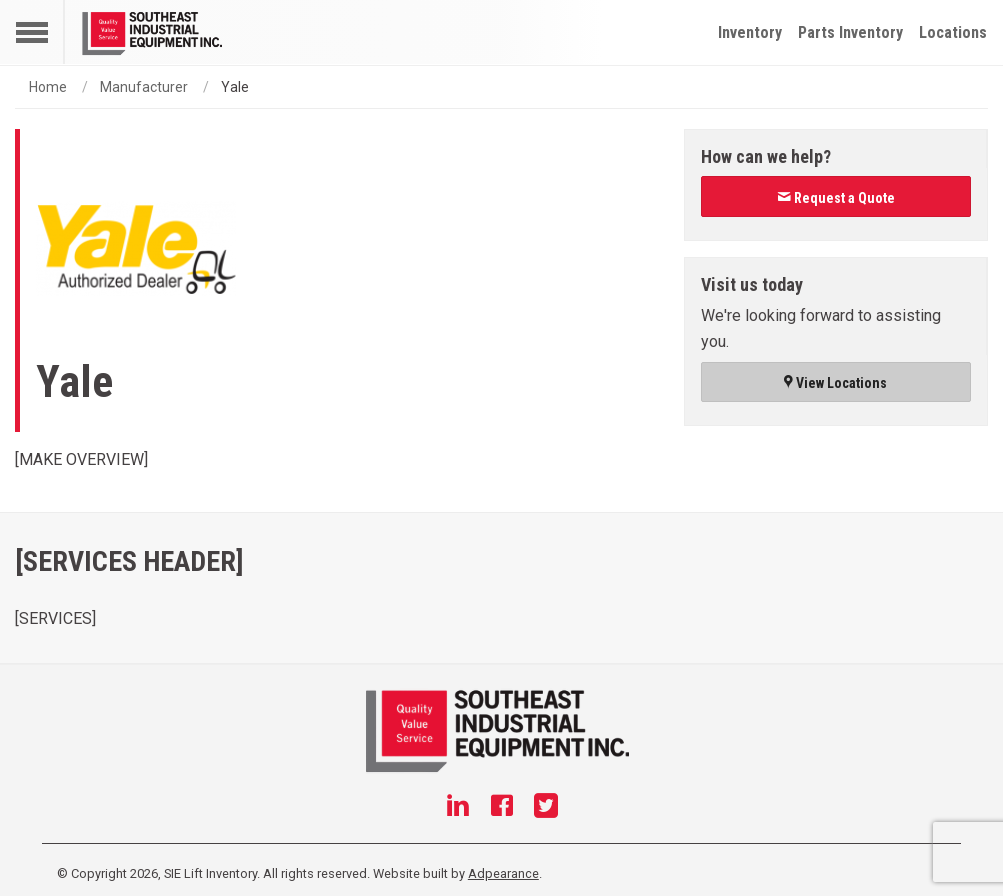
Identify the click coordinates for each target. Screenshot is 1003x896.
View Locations (835, 383)
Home (48, 87)
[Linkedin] (458, 808)
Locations (953, 32)
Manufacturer (144, 87)
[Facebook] (502, 808)
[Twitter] (546, 808)
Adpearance (503, 873)
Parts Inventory (850, 32)
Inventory (750, 32)
